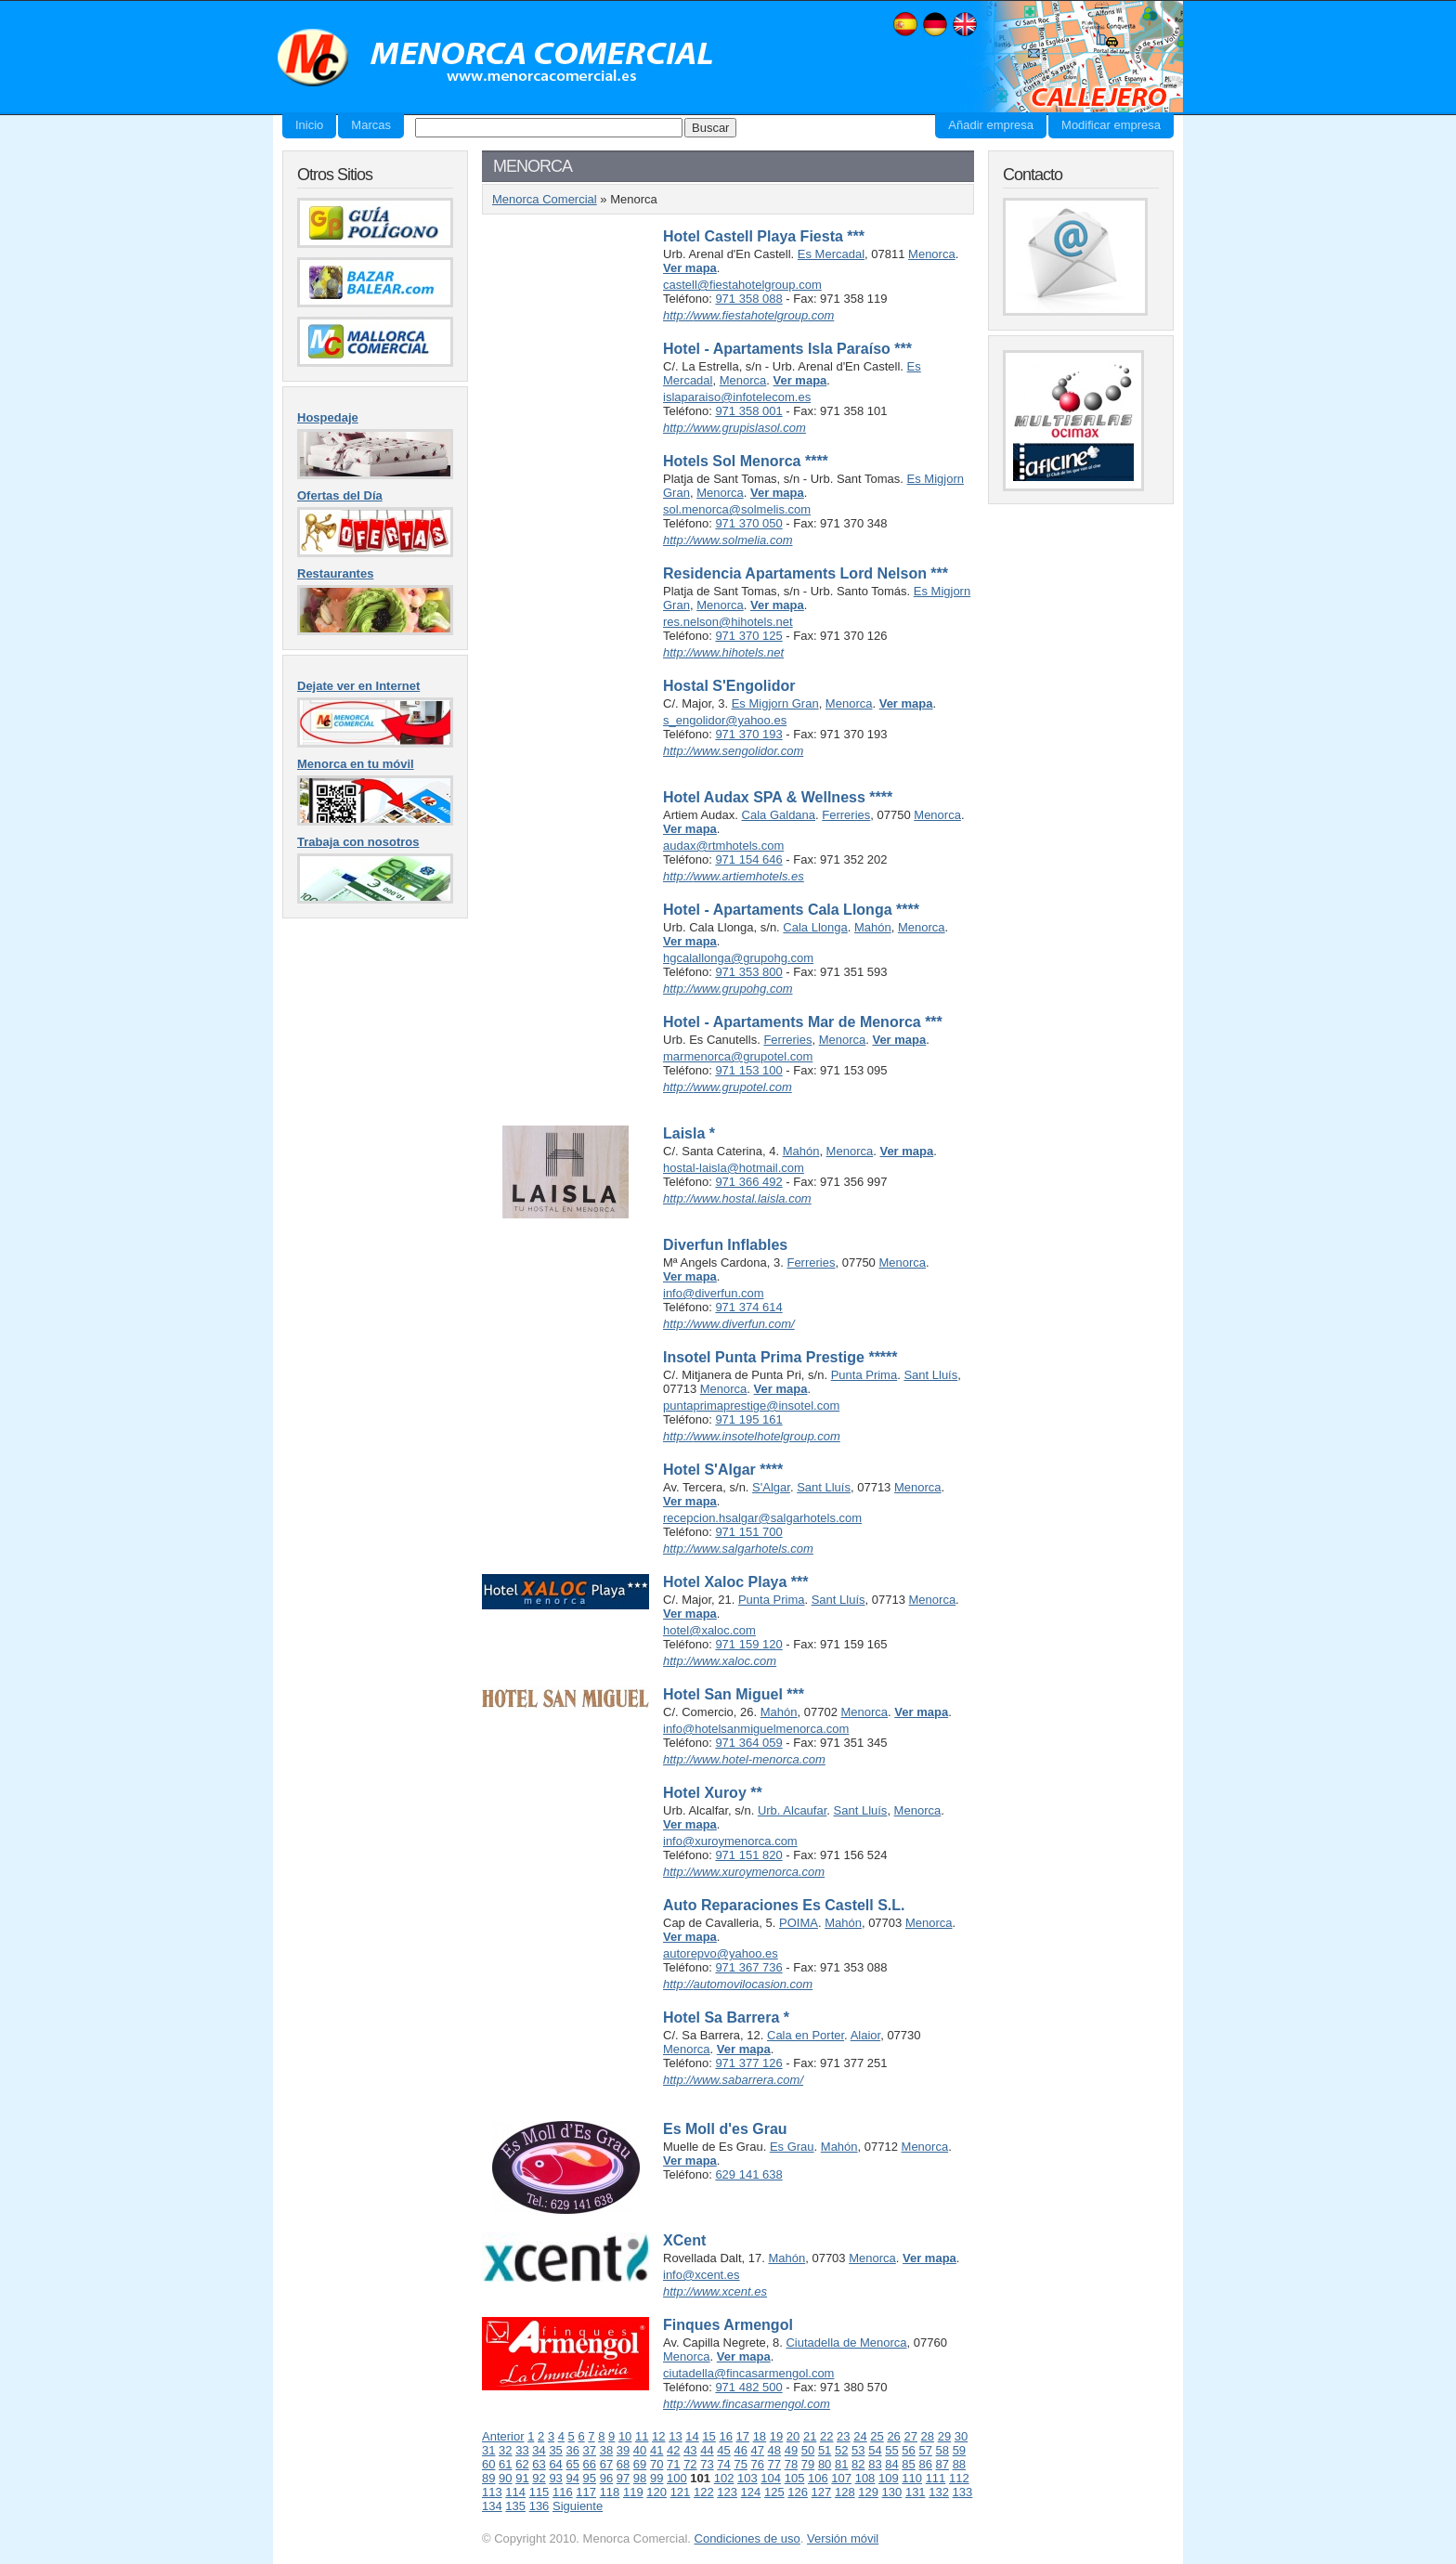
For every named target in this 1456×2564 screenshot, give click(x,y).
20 (793, 2436)
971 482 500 (748, 2387)
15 (708, 2436)
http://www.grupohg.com (728, 989)
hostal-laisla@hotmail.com (733, 1168)
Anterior (503, 2436)
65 (572, 2464)
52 (841, 2450)
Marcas (371, 125)
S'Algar (771, 1487)
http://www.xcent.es (715, 2291)
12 (658, 2436)
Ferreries (846, 815)
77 (774, 2464)
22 (826, 2436)
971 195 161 (748, 1419)
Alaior (866, 2035)
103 (747, 2478)
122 (704, 2492)
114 (515, 2492)
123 (727, 2492)
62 (521, 2464)
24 (859, 2436)
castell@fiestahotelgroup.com (742, 285)
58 (942, 2450)
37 (589, 2450)
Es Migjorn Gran (775, 703)
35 (555, 2450)
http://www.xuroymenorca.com (744, 1872)
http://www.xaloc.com (719, 1661)
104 (770, 2478)
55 (891, 2450)
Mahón (872, 927)
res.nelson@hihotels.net (728, 622)
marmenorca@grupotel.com (737, 1056)
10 (624, 2436)
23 (843, 2436)
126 (797, 2492)
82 (858, 2464)
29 (944, 2436)
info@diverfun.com (713, 1293)
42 (673, 2450)
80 (824, 2464)
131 (915, 2492)
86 (924, 2464)
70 (656, 2464)
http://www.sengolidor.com (733, 751)
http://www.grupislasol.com (734, 428)
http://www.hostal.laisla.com (737, 1198)
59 (959, 2450)
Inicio (309, 125)
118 (610, 2492)
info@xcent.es (701, 2275)
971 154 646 (748, 859)
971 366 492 (748, 1182)
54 (874, 2450)
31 (488, 2450)
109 (888, 2478)
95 (589, 2478)
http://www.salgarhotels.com (738, 1548)
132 (939, 2492)
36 (572, 2450)
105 (795, 2478)
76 (757, 2464)
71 (673, 2464)
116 (562, 2492)
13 (675, 2436)
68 (623, 2464)
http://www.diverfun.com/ (729, 1324)
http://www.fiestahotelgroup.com (748, 315)
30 (961, 2436)
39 (623, 2450)
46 (740, 2450)
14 (691, 2436)
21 (809, 2436)
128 (845, 2492)
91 (521, 2478)
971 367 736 (748, 1967)
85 (908, 2464)
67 (606, 2464)
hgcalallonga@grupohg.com (738, 958)
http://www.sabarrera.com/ (733, 2080)
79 (807, 2464)
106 (818, 2478)
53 (858, 2450)
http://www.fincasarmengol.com (746, 2404)
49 (791, 2450)
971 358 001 (748, 411)
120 (656, 2492)
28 (927, 2436)
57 (924, 2450)
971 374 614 (748, 1307)
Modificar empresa (1111, 125)
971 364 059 (748, 1743)
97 (623, 2478)
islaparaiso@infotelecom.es (737, 397)
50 (807, 2450)
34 (538, 2450)
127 (822, 2492)
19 (776, 2436)
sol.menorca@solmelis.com (737, 509)
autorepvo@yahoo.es (720, 1953)
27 (910, 2436)
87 (942, 2464)
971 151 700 (748, 1532)
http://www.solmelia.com (727, 540)
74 (723, 2464)
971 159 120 (748, 1644)
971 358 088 (748, 299)
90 (505, 2478)
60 (488, 2464)
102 (724, 2478)
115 (539, 2492)
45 (723, 2450)
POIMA (798, 1923)
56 (908, 2450)
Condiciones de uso (747, 2538)
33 (521, 2450)
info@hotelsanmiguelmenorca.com (756, 1729)
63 (538, 2464)
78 (791, 2464)
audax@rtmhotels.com (723, 845)
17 (742, 2436)
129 (868, 2492)
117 (586, 2492)
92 (538, 2478)
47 (757, 2450)
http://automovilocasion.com (737, 1984)
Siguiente (577, 2506)
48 (774, 2450)
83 (874, 2464)
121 (680, 2492)
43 (689, 2450)
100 (677, 2478)
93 (555, 2478)
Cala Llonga (815, 927)
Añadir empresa (991, 125)
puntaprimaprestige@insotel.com (751, 1405)
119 (633, 2492)
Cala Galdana (779, 815)
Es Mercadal (831, 254)
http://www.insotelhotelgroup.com (751, 1436)
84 (891, 2464)
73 (706, 2464)
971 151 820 (748, 1855)
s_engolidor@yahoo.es (724, 720)
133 (963, 2492)
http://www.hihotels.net (723, 652)
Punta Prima (864, 1375)
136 (539, 2506)
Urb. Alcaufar (792, 1810)
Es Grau (792, 2147)
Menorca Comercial (496, 58)
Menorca (932, 254)
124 (751, 2492)
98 (639, 2478)
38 (606, 2450)
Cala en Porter (805, 2035)
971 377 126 (748, 2063)
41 (656, 2450)
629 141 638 (748, 2174)
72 (689, 2464)
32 (505, 2450)
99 (656, 2478)
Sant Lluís (930, 1375)
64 (555, 2464)
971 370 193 (748, 734)
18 (759, 2436)
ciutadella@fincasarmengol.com (748, 2373)
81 (841, 2464)
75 (740, 2464)
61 (505, 2464)
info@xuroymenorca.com (730, 1841)
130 (892, 2492)
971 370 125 (748, 636)
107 (841, 2478)
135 (515, 2506)
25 (876, 2436)
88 (959, 2464)
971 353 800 (748, 972)
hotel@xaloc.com (709, 1630)
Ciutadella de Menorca (846, 2342)
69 (639, 2464)
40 (639, 2450)
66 (589, 2464)
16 (725, 2436)
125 (774, 2492)
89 (488, 2478)
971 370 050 (748, 523)
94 (572, 2478)
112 (959, 2478)
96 (606, 2478)
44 (706, 2450)
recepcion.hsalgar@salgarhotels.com (762, 1518)
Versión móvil (842, 2538)
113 (492, 2492)
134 (492, 2506)
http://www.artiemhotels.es (733, 876)
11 (641, 2436)
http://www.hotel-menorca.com (744, 1759)
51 (824, 2450)
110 (912, 2478)
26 (893, 2436)
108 (865, 2478)
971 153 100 (748, 1070)
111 (936, 2478)
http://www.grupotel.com (727, 1087)
